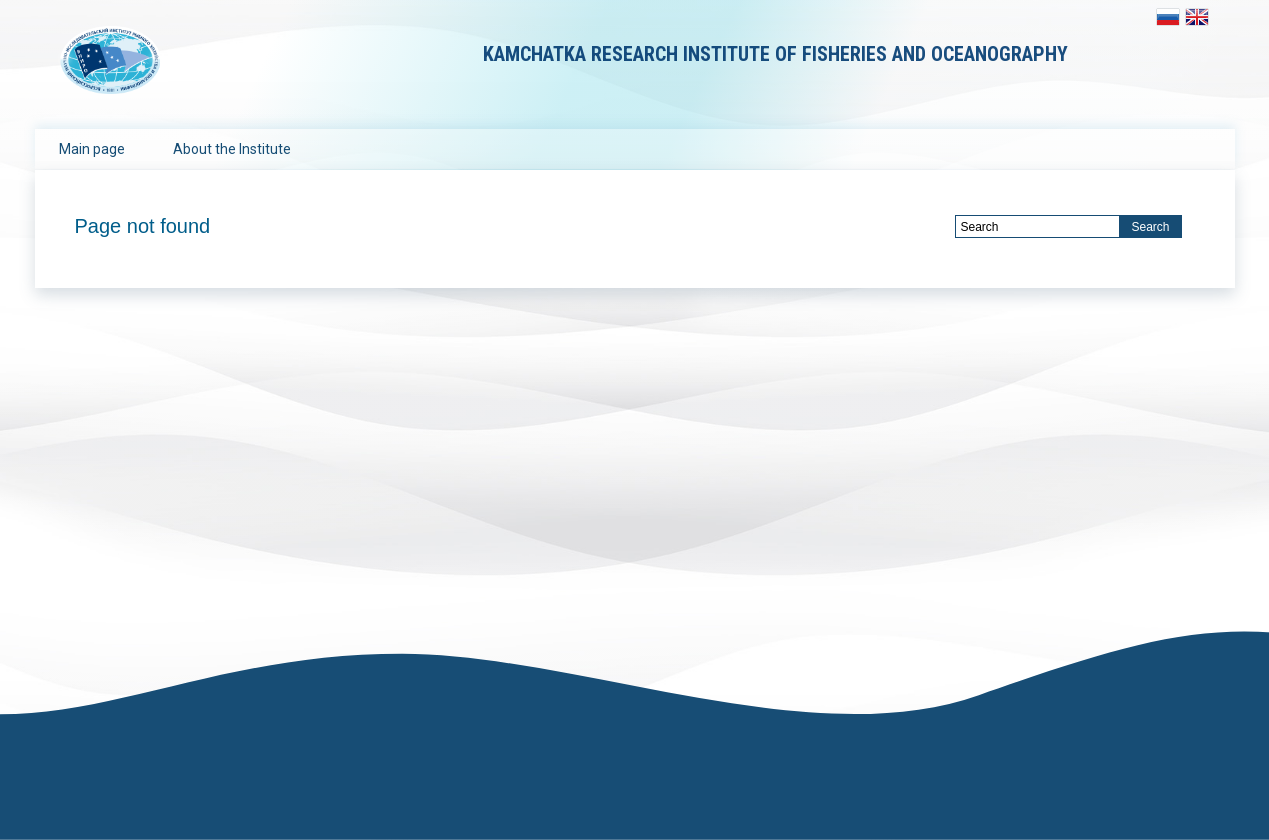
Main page (92, 149)
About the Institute (232, 149)
